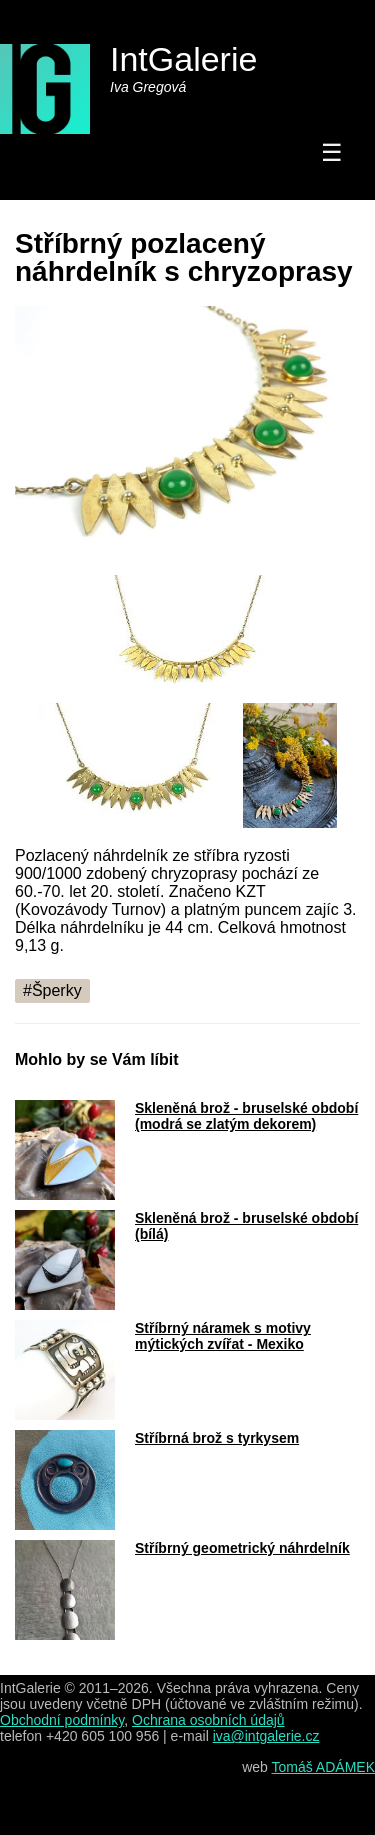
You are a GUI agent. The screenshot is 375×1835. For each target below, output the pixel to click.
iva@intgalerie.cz (266, 1736)
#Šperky (52, 990)
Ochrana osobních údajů (208, 1720)
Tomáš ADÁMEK (323, 1767)
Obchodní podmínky (62, 1720)
